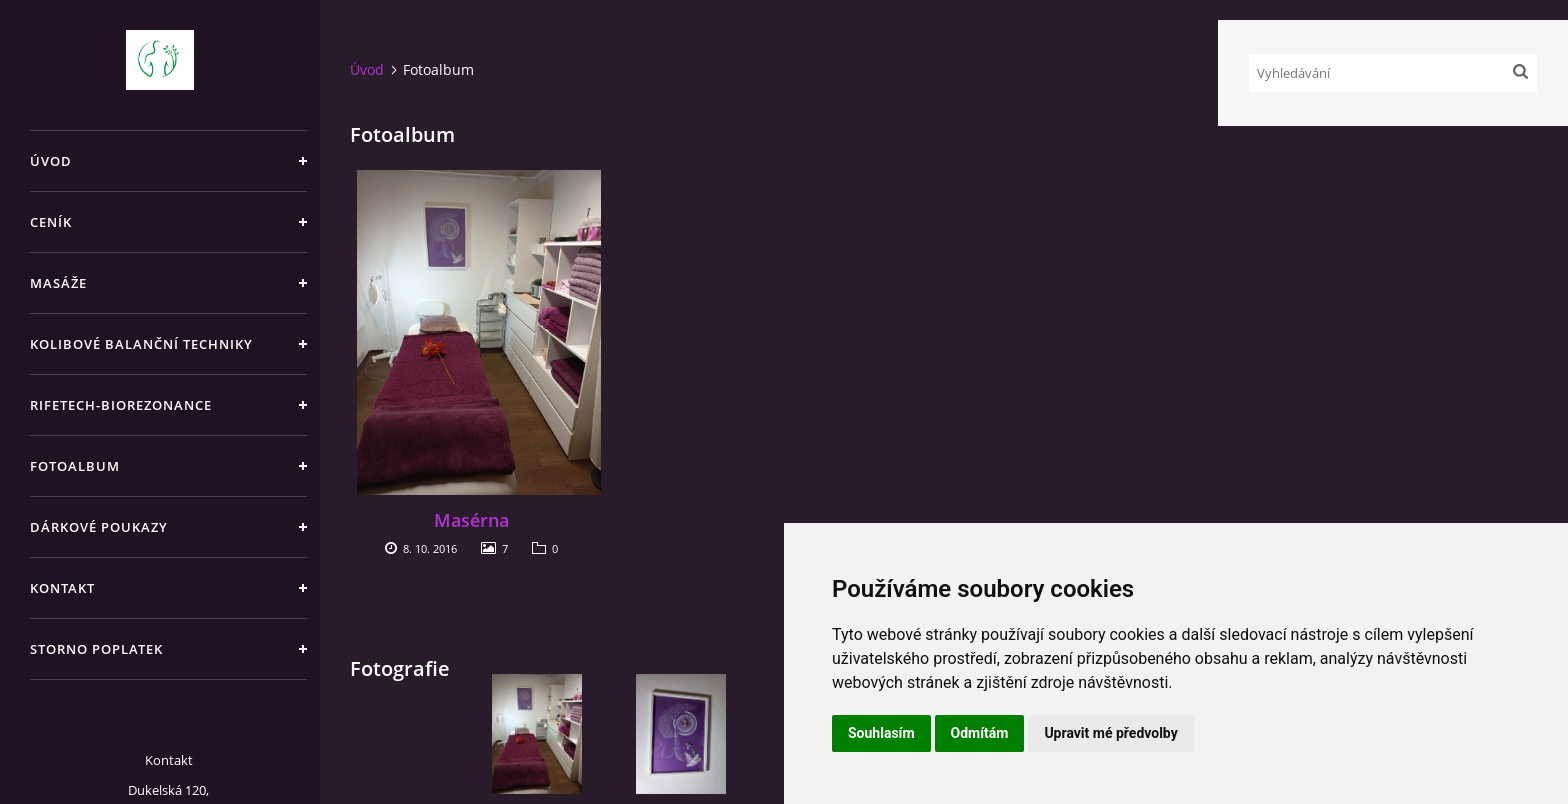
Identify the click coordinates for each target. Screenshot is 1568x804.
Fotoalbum (75, 466)
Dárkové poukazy (99, 527)
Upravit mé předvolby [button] (1110, 733)
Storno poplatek (96, 649)
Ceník (51, 222)
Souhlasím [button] (881, 733)
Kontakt (62, 588)
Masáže (58, 283)
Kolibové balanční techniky (141, 344)
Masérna (471, 520)
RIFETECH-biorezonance (121, 405)
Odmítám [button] (980, 733)
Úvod (51, 161)
